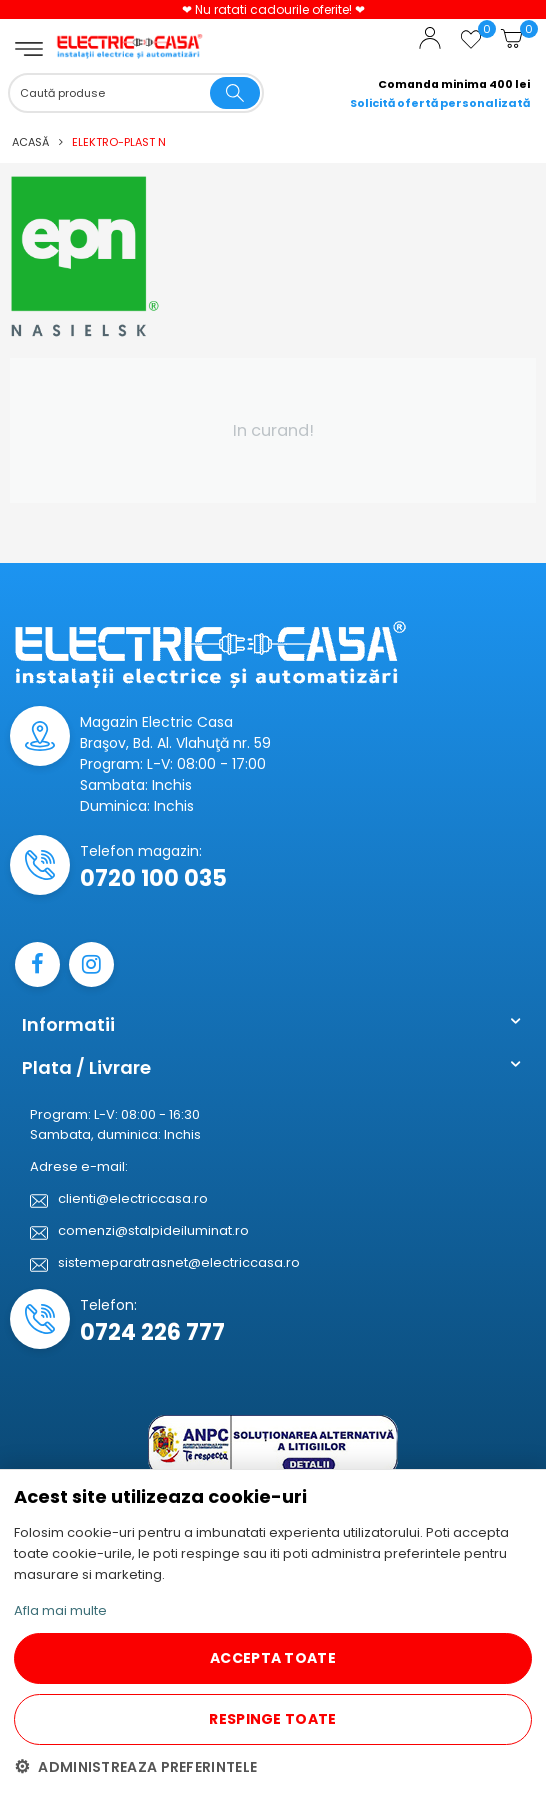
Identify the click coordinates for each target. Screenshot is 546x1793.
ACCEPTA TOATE (273, 1658)
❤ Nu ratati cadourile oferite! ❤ (273, 9)
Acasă (30, 142)
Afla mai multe (60, 1610)
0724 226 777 (152, 1332)
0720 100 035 (153, 878)
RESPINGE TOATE (272, 1719)
